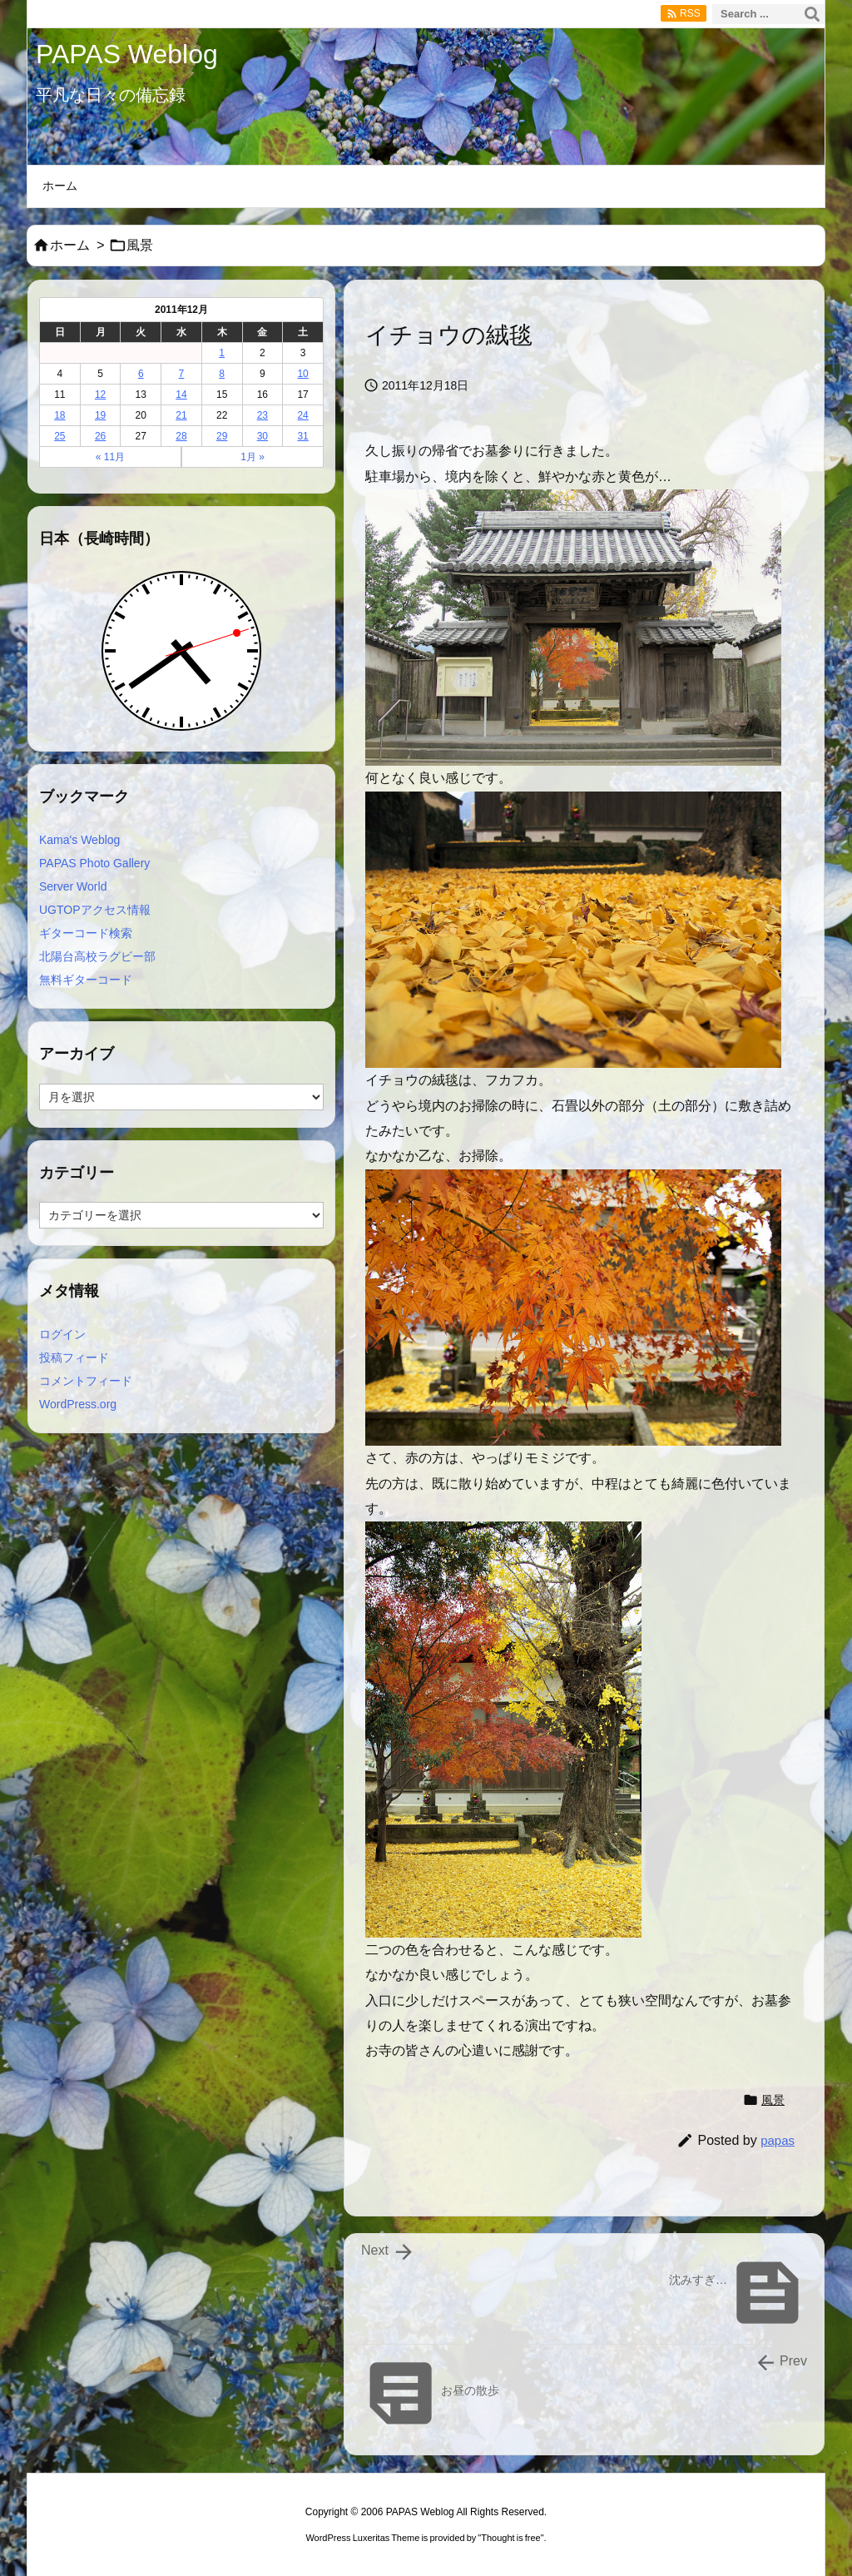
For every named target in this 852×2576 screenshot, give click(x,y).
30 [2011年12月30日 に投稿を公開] (262, 436)
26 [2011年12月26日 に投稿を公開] (100, 436)
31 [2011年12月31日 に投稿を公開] (302, 436)
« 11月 (110, 457)
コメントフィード (85, 1380)
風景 (139, 245)
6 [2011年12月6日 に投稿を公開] (141, 374)
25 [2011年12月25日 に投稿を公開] (59, 436)
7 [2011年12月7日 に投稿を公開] (182, 374)
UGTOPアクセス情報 (95, 909)
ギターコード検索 (85, 933)
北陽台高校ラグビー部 (97, 956)
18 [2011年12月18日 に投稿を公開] (59, 415)
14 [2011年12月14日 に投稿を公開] (181, 394)
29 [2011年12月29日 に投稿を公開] (221, 436)
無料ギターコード (85, 979)
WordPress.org (77, 1404)
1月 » (252, 457)
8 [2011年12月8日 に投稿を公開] (222, 374)
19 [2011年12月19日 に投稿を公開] (100, 415)
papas (777, 2140)
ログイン (62, 1334)
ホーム (70, 245)
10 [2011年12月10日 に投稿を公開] (302, 374)
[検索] (812, 14)
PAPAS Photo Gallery (94, 863)
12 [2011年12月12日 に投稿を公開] (100, 394)
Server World (72, 886)
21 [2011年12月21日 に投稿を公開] (181, 415)
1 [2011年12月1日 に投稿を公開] (222, 353)
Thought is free (510, 2538)
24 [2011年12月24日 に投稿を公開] (302, 415)
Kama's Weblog (79, 839)
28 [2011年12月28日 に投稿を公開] (181, 436)
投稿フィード (74, 1357)
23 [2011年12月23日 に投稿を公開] (262, 415)
